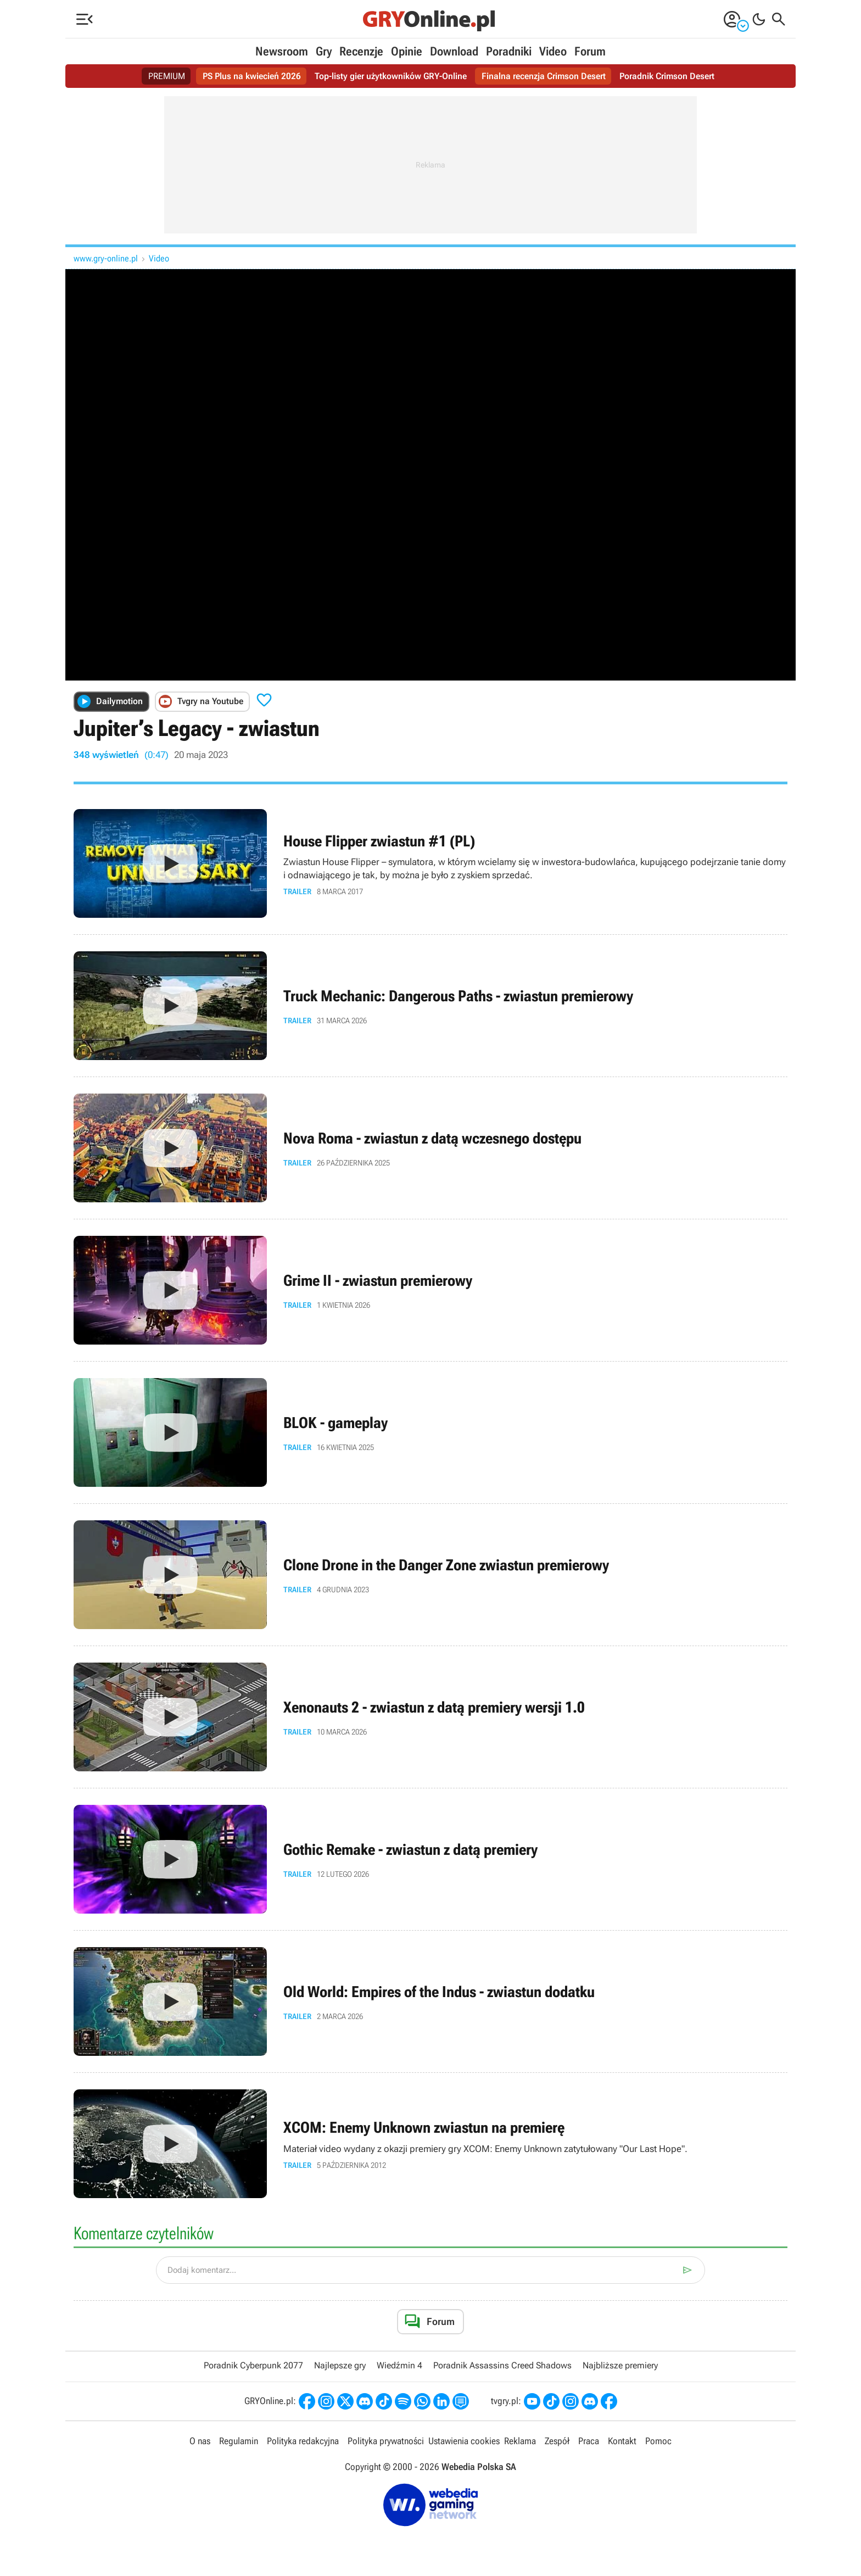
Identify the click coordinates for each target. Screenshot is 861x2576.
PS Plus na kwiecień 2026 (252, 76)
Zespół (557, 2440)
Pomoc (658, 2440)
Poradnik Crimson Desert (666, 76)
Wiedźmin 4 (399, 2365)
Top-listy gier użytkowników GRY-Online (391, 76)
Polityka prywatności (386, 2440)
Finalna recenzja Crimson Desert (544, 76)
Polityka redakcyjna (303, 2440)
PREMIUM (166, 76)
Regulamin (238, 2440)
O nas (199, 2440)
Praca (588, 2440)
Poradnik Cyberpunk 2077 (253, 2365)
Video (553, 51)
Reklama (520, 2440)
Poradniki (509, 51)
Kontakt (622, 2440)
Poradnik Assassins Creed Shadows (502, 2365)
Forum (590, 51)
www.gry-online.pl (106, 258)
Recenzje (361, 51)
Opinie (406, 51)
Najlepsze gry (340, 2365)
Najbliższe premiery (620, 2365)
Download (454, 51)
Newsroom (281, 51)
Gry (324, 51)
